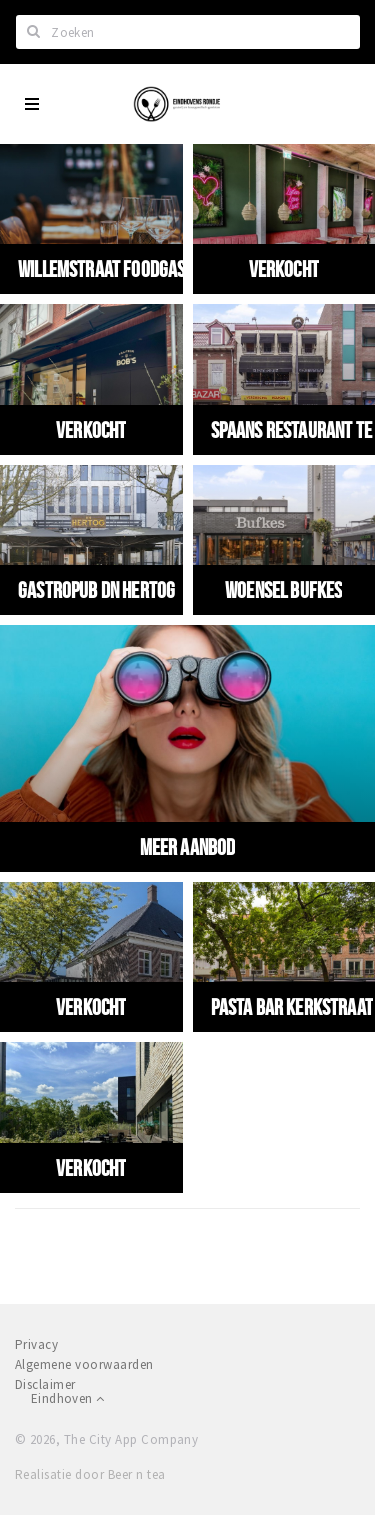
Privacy (36, 1344)
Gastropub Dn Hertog (96, 590)
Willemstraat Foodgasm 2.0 (120, 269)
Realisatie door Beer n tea (90, 1474)
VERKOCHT (284, 269)
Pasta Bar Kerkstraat (292, 1007)
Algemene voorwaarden (84, 1364)
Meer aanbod (188, 847)
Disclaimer (45, 1384)
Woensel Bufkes (283, 590)
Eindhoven (67, 1398)
